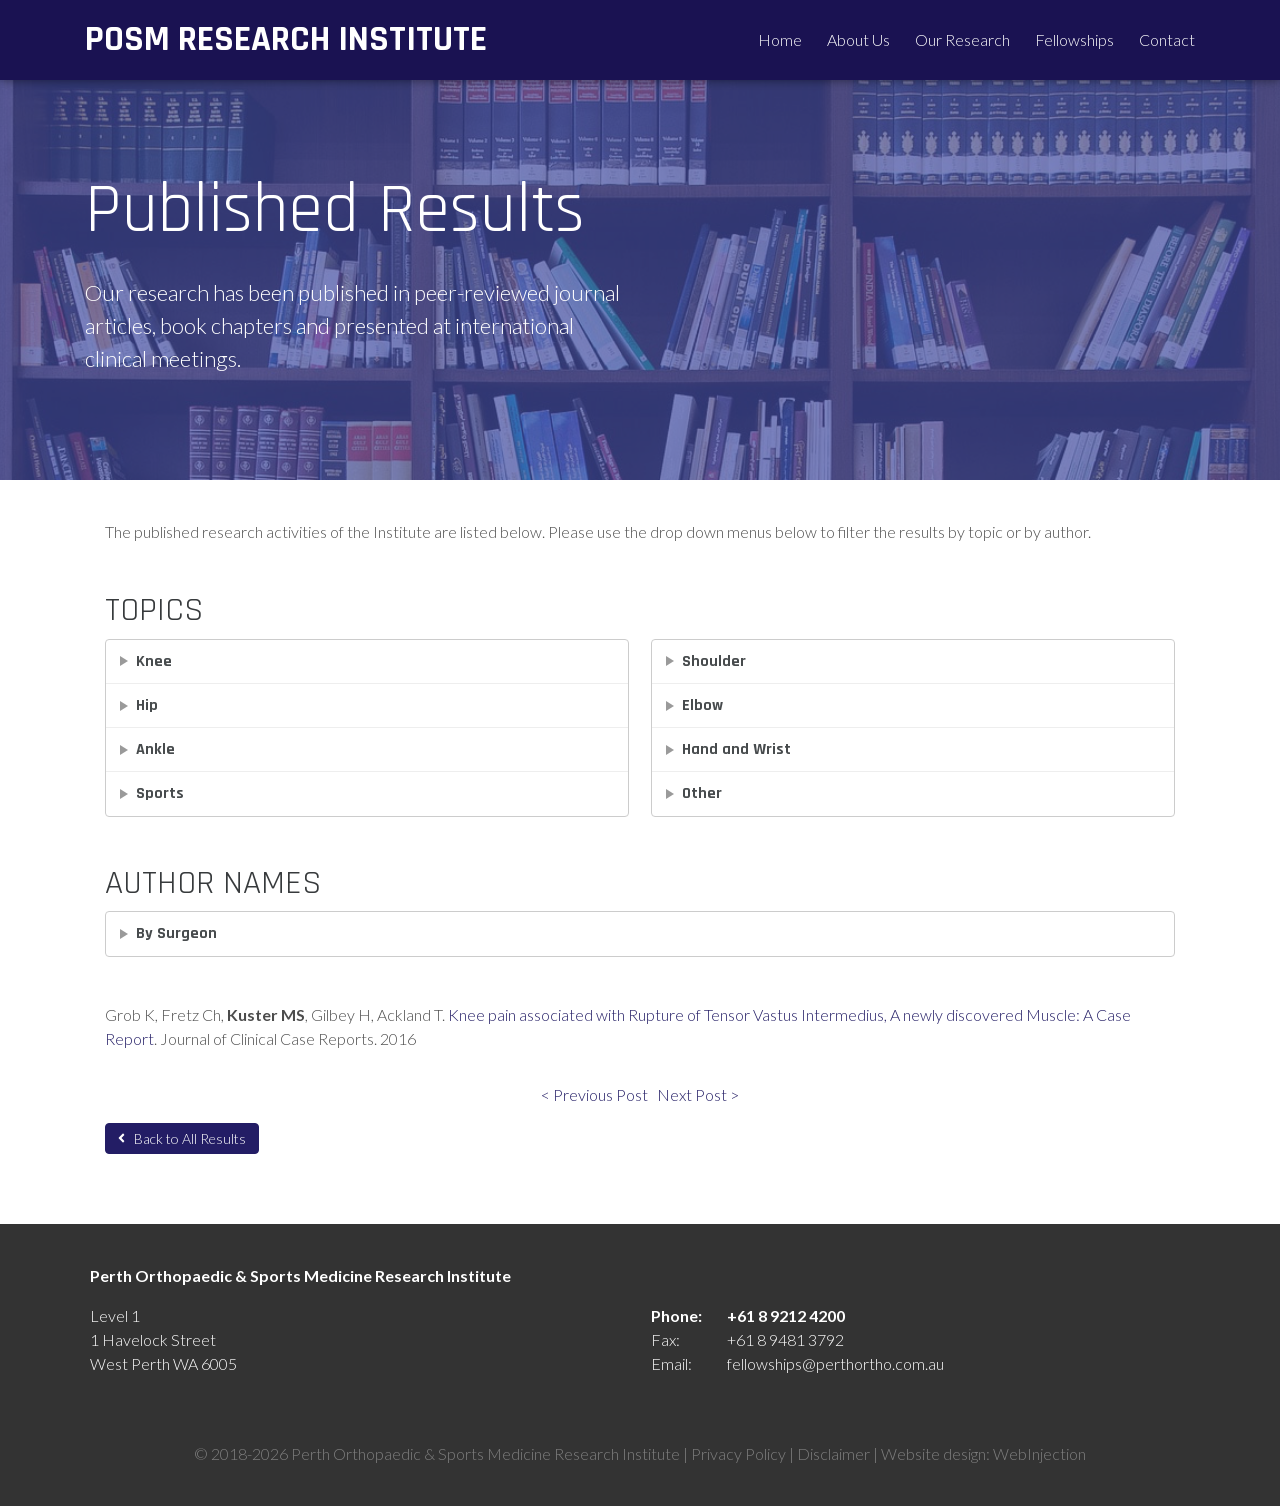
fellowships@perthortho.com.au (835, 1363)
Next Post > (698, 1094)
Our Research (962, 39)
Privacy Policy (738, 1453)
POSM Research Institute (286, 39)
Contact (1167, 39)
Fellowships (1074, 39)
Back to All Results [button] (182, 1138)
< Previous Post (594, 1094)
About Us (858, 39)
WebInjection (1039, 1453)
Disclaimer (833, 1453)
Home (780, 39)
